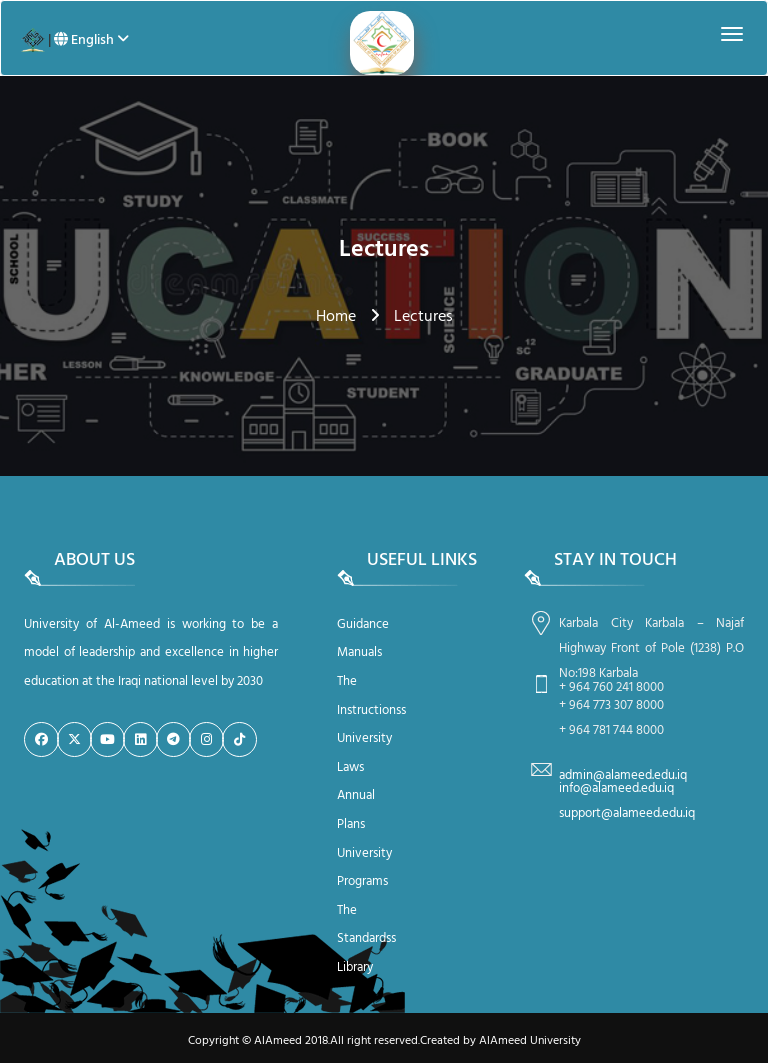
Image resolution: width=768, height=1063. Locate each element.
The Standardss (366, 925)
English (91, 40)
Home (336, 317)
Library (355, 967)
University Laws (364, 753)
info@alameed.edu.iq (616, 788)
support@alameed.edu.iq (627, 813)
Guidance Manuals (363, 639)
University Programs (364, 868)
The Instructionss (369, 696)
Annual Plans (356, 810)
